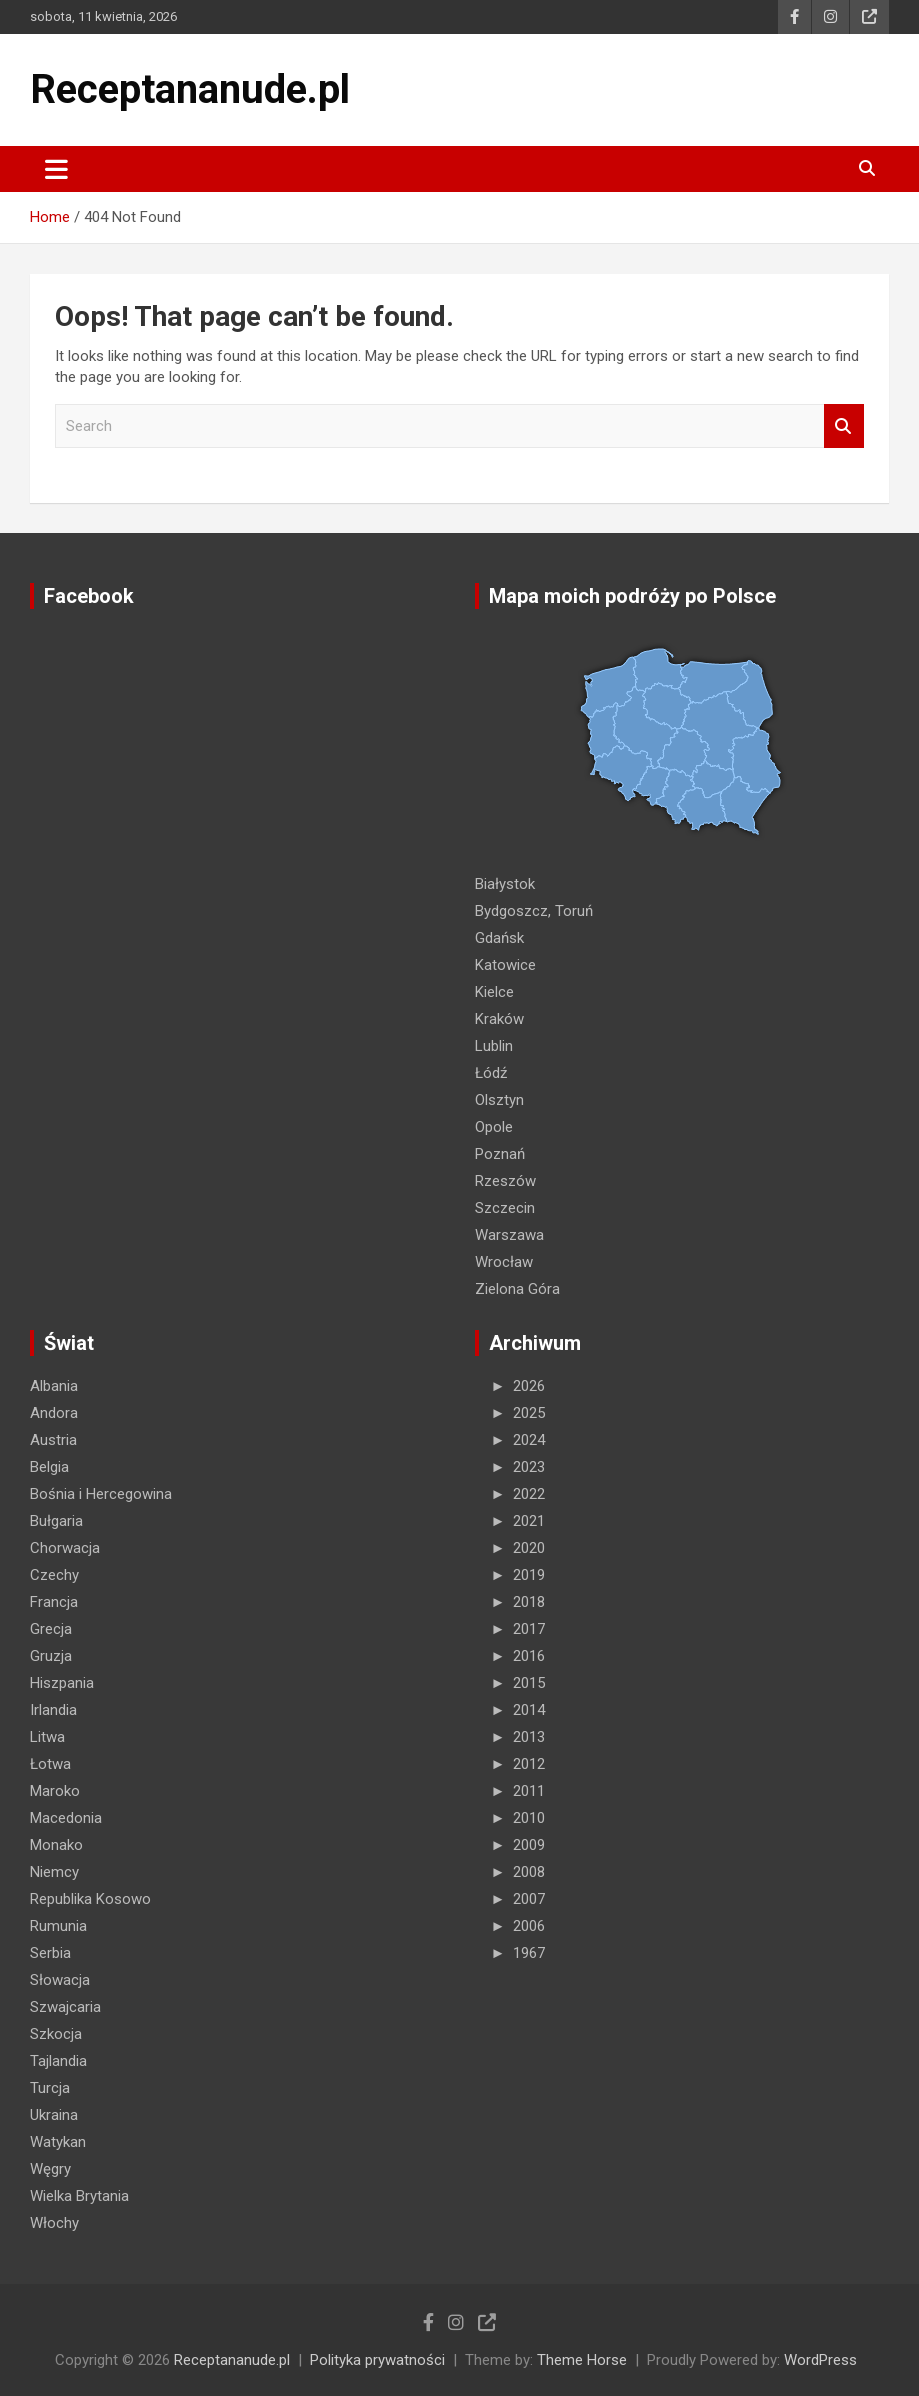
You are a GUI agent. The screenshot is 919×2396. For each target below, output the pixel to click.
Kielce (494, 992)
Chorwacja (65, 1548)
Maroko (55, 1791)
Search (844, 426)
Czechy (54, 1575)
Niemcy (54, 1872)
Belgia (49, 1467)
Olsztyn (499, 1100)
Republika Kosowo (90, 1899)
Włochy (54, 2223)
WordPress (820, 2360)
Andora (54, 1413)
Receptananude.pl (190, 89)
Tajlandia (58, 2061)
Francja (54, 1602)
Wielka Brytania (79, 2196)
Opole (494, 1127)
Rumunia (58, 1926)
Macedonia (66, 1818)
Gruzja (51, 1656)
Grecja (51, 1629)
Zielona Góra (517, 1289)
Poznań (500, 1154)
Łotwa (50, 1764)
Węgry (50, 2169)
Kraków (499, 1019)
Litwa (47, 1737)
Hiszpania (62, 1683)
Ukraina (54, 2115)
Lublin (494, 1046)
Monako (56, 1845)
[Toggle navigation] (56, 169)
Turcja (50, 2088)
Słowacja (60, 1980)
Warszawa (509, 1235)
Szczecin (505, 1208)
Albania (54, 1386)
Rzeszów (505, 1181)
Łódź (491, 1073)
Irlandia (53, 1710)
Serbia (50, 1953)
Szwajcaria (65, 2007)
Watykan (58, 2142)
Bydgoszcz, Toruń (534, 911)
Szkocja (56, 2034)
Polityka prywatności (377, 2360)
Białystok (505, 884)
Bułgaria (56, 1521)
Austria (53, 1440)
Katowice (505, 965)
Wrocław (504, 1262)
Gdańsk (499, 938)
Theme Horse (582, 2360)
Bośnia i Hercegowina (101, 1494)
